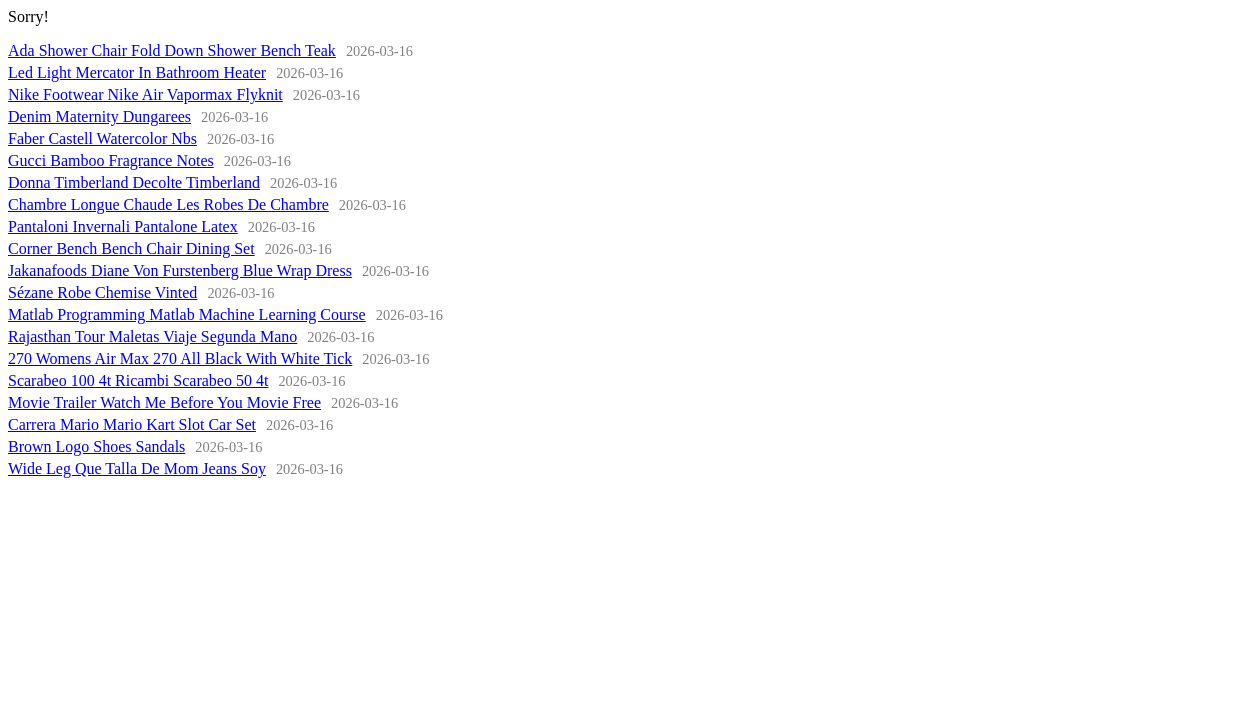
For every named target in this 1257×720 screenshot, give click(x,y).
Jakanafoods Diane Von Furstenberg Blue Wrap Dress (180, 270)
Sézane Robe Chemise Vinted (102, 292)
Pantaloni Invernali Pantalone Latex (123, 226)
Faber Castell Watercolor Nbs (102, 138)
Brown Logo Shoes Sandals (96, 446)
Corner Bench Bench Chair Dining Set (131, 248)
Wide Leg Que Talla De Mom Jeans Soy (137, 468)
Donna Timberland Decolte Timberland (134, 182)
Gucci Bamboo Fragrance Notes (111, 160)
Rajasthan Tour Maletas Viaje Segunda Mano (152, 336)
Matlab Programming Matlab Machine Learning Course (187, 314)
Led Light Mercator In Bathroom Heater (137, 72)
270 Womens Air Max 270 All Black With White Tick (180, 358)
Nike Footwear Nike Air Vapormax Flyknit (145, 94)
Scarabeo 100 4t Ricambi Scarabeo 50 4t (138, 380)
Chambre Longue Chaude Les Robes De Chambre (168, 204)
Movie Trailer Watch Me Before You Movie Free (164, 402)
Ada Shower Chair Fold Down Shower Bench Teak (172, 50)
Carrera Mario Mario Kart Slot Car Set (132, 424)
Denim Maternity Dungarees (99, 116)
